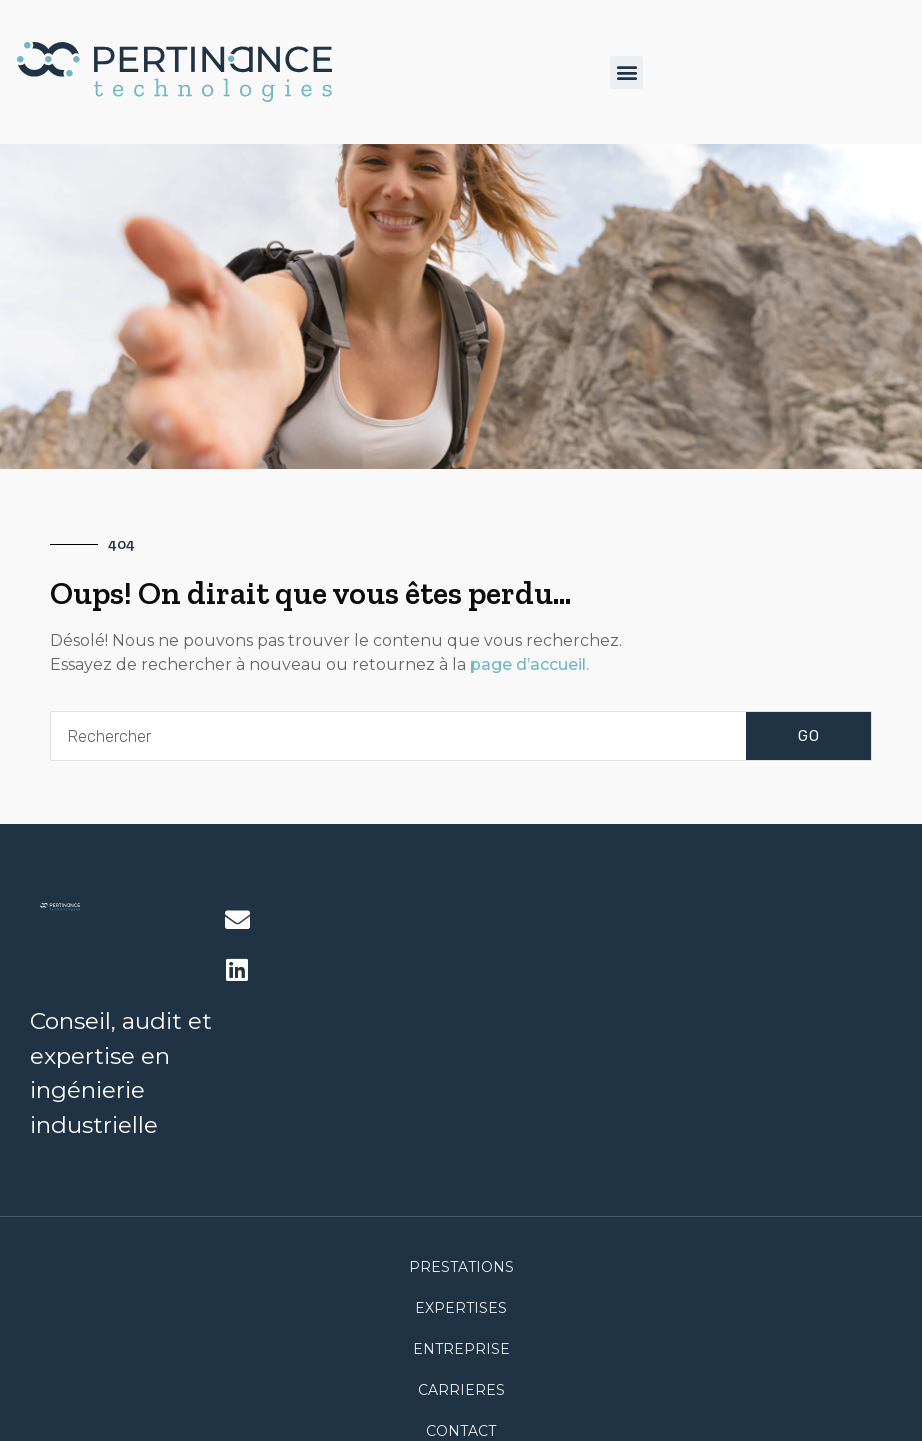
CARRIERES (461, 1390)
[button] (626, 72)
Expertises (461, 1308)
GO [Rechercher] (809, 736)
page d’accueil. (527, 664)
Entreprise (461, 1349)
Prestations (461, 1267)
